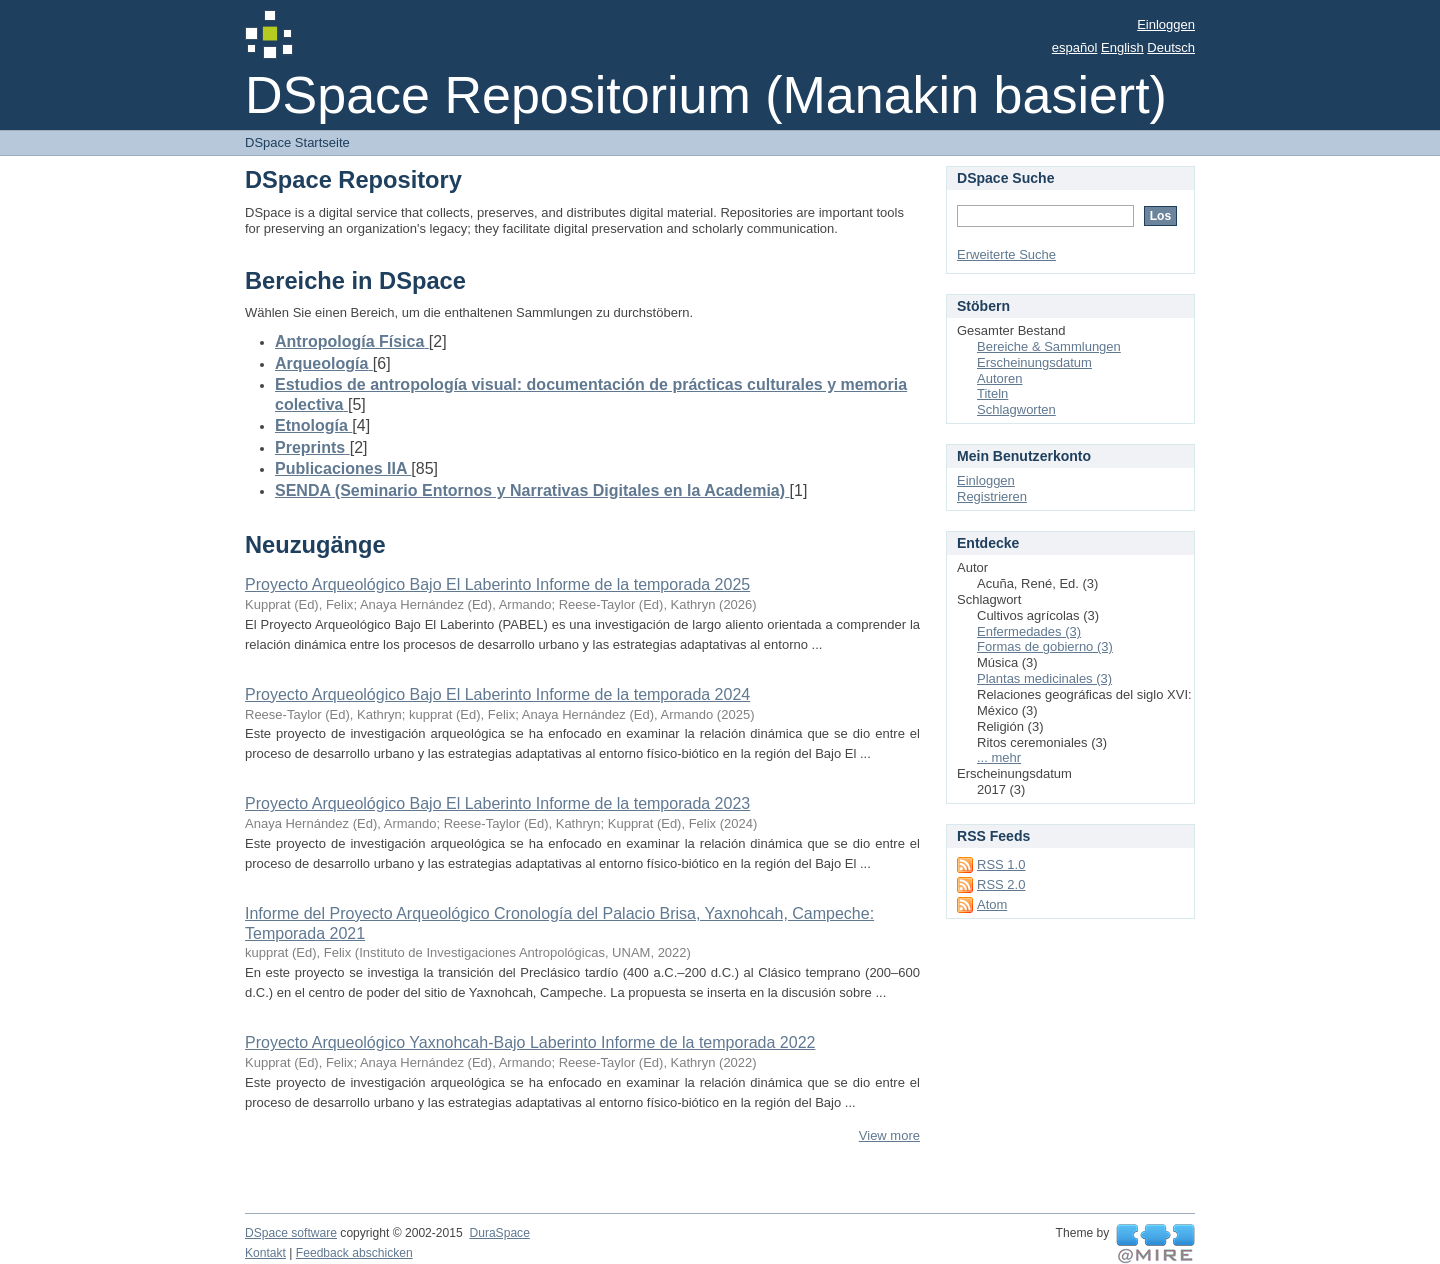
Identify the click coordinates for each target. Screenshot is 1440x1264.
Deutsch (1171, 47)
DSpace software (291, 1233)
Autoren (1000, 378)
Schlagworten (1016, 409)
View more (889, 1135)
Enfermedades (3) (1029, 631)
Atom (992, 904)
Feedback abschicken (354, 1253)
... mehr (999, 757)
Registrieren (992, 496)
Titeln (992, 393)
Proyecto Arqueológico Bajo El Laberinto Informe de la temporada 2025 (497, 584)
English (1122, 47)
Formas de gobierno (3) (1045, 646)
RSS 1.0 (1001, 864)
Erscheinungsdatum (1034, 362)
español (1075, 47)
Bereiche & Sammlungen (1049, 346)
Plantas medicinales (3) (1044, 678)
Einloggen (1166, 24)
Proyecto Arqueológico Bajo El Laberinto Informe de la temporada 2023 (497, 803)
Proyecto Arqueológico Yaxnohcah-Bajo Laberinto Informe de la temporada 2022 (530, 1042)
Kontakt (265, 1253)
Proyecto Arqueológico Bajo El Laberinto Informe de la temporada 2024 (497, 694)
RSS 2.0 (1001, 884)
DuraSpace (499, 1233)
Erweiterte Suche (1006, 254)
